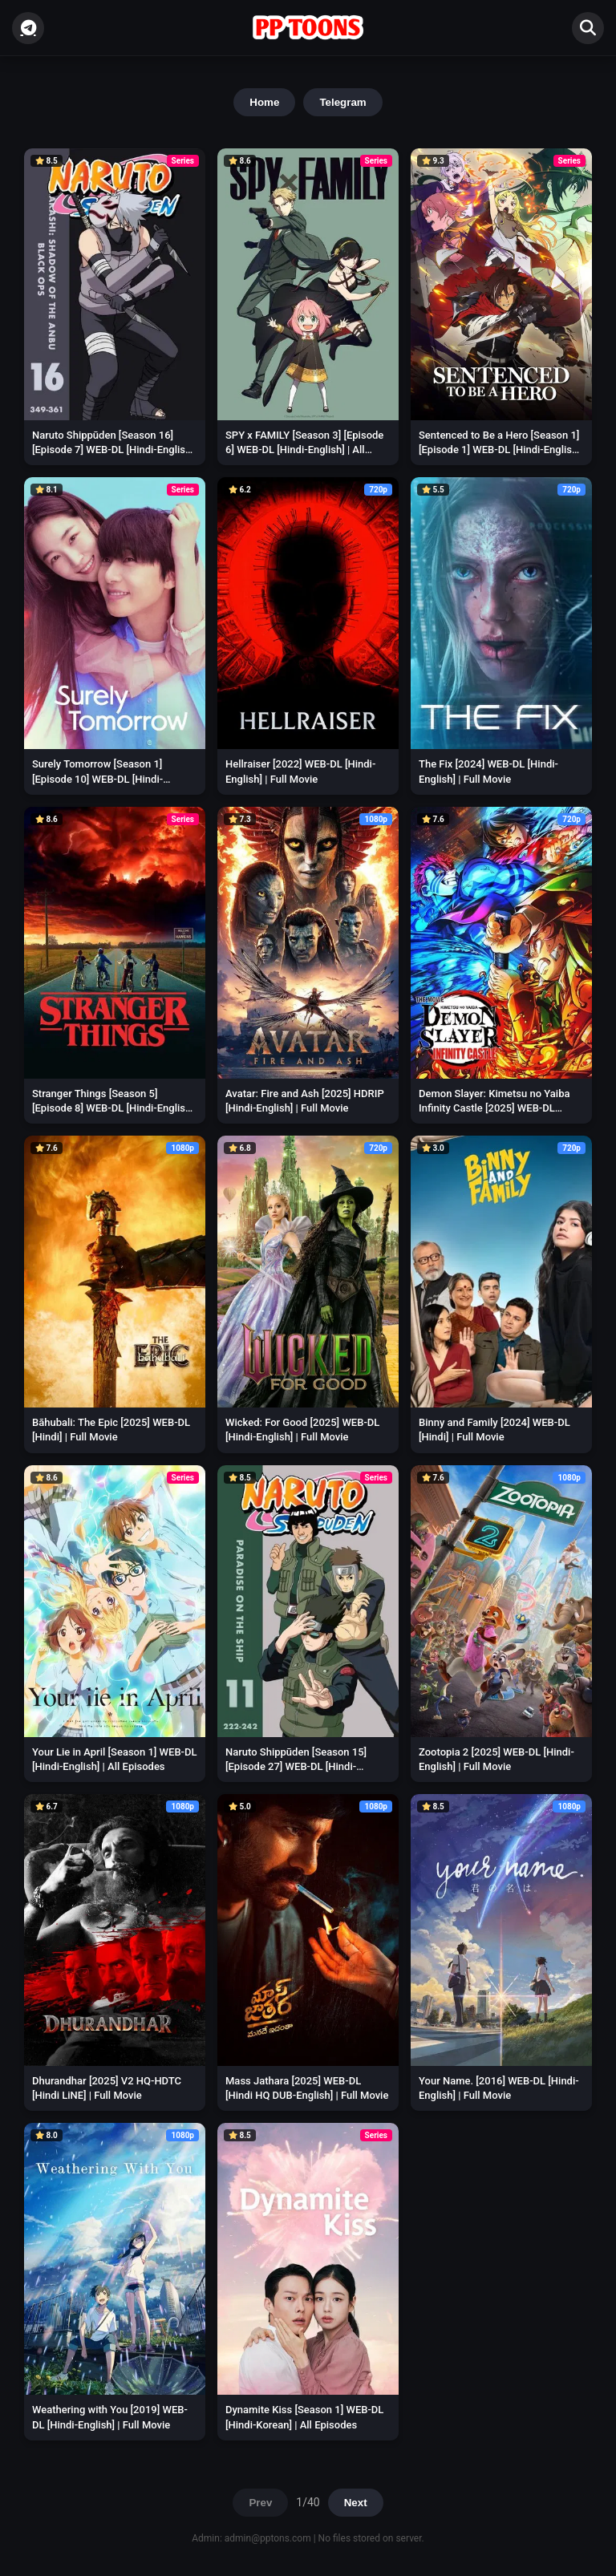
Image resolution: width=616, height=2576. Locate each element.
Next (355, 2503)
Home (264, 102)
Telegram (342, 102)
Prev (260, 2503)
